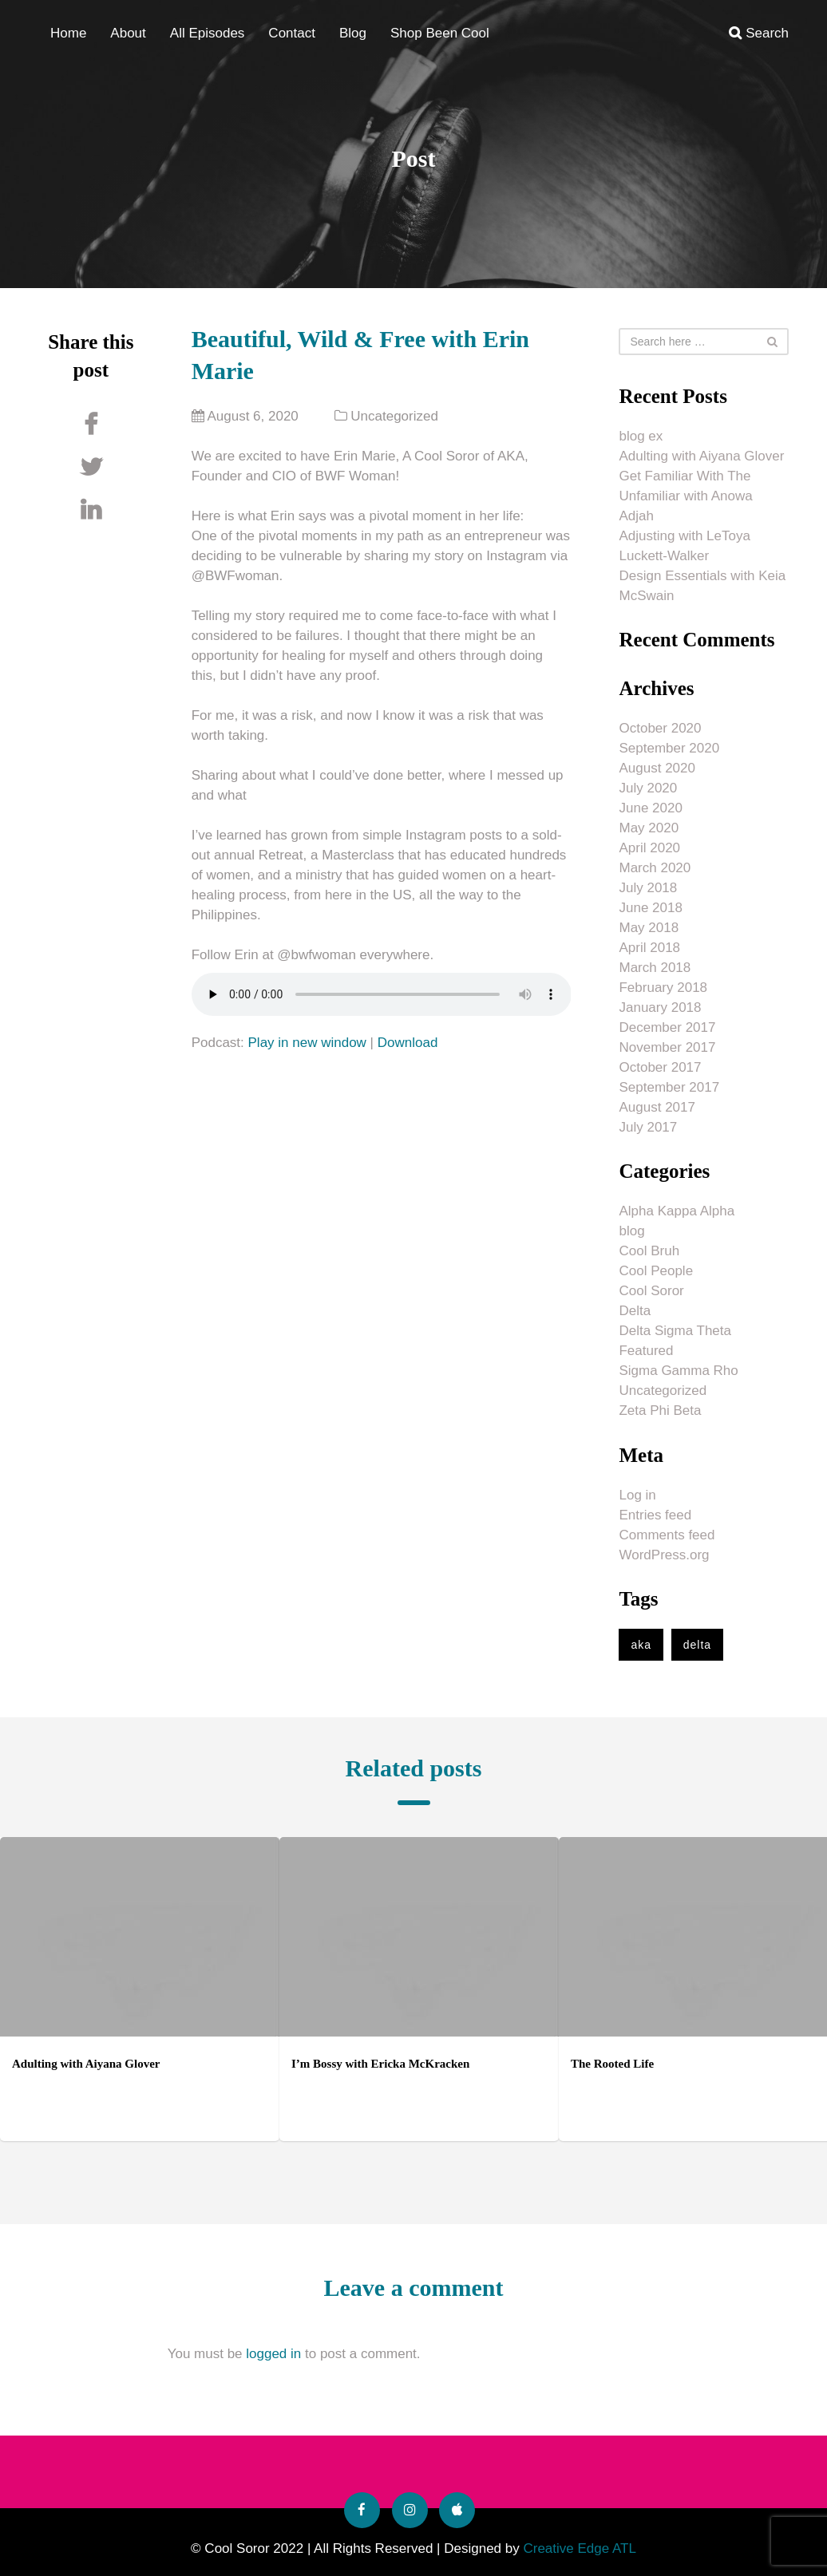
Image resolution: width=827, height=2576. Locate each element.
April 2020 (649, 847)
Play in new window (307, 1042)
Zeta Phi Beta (660, 1410)
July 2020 (648, 788)
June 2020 (650, 808)
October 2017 (660, 1067)
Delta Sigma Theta (674, 1330)
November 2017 (667, 1047)
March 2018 (654, 967)
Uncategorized (394, 416)
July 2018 (648, 887)
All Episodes (207, 33)
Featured (646, 1350)
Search (759, 33)
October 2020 (660, 728)
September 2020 (669, 748)
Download (408, 1042)
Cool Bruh (649, 1250)
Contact (291, 33)
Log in (637, 1495)
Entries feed (655, 1515)
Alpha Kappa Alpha (676, 1211)
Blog (352, 33)
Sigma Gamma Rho (678, 1370)
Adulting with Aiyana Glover (701, 456)
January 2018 (660, 1007)
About (127, 33)
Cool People (656, 1270)
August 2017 (656, 1107)
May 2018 (649, 927)
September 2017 (669, 1087)
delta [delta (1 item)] (697, 1644)
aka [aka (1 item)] (641, 1644)
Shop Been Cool (439, 33)
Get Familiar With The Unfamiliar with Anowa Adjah (685, 495)
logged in (273, 2353)
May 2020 (649, 828)
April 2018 (649, 947)
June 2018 (650, 907)
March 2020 (654, 867)
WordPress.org (664, 1555)
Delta (635, 1310)
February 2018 (663, 987)
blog (631, 1231)
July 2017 (648, 1127)
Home (68, 33)
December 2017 (667, 1027)
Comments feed (666, 1535)
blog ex (641, 436)
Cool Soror (651, 1290)
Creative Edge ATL (579, 2548)
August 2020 (656, 768)
